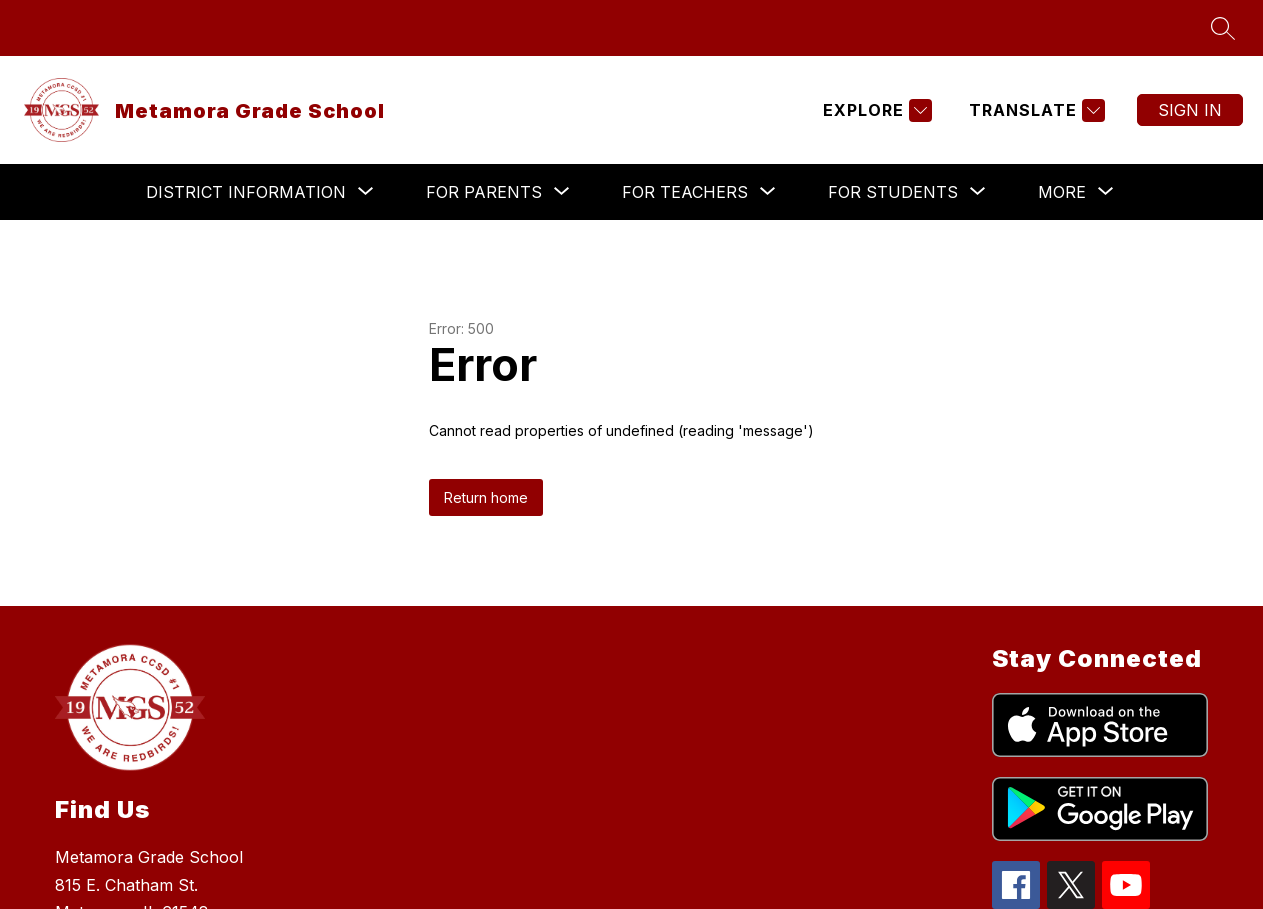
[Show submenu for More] (1062, 192)
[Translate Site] (1034, 110)
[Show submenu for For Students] (893, 192)
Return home (486, 497)
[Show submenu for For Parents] (484, 192)
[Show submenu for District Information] (246, 192)
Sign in (1190, 110)
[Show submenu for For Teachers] (685, 192)
